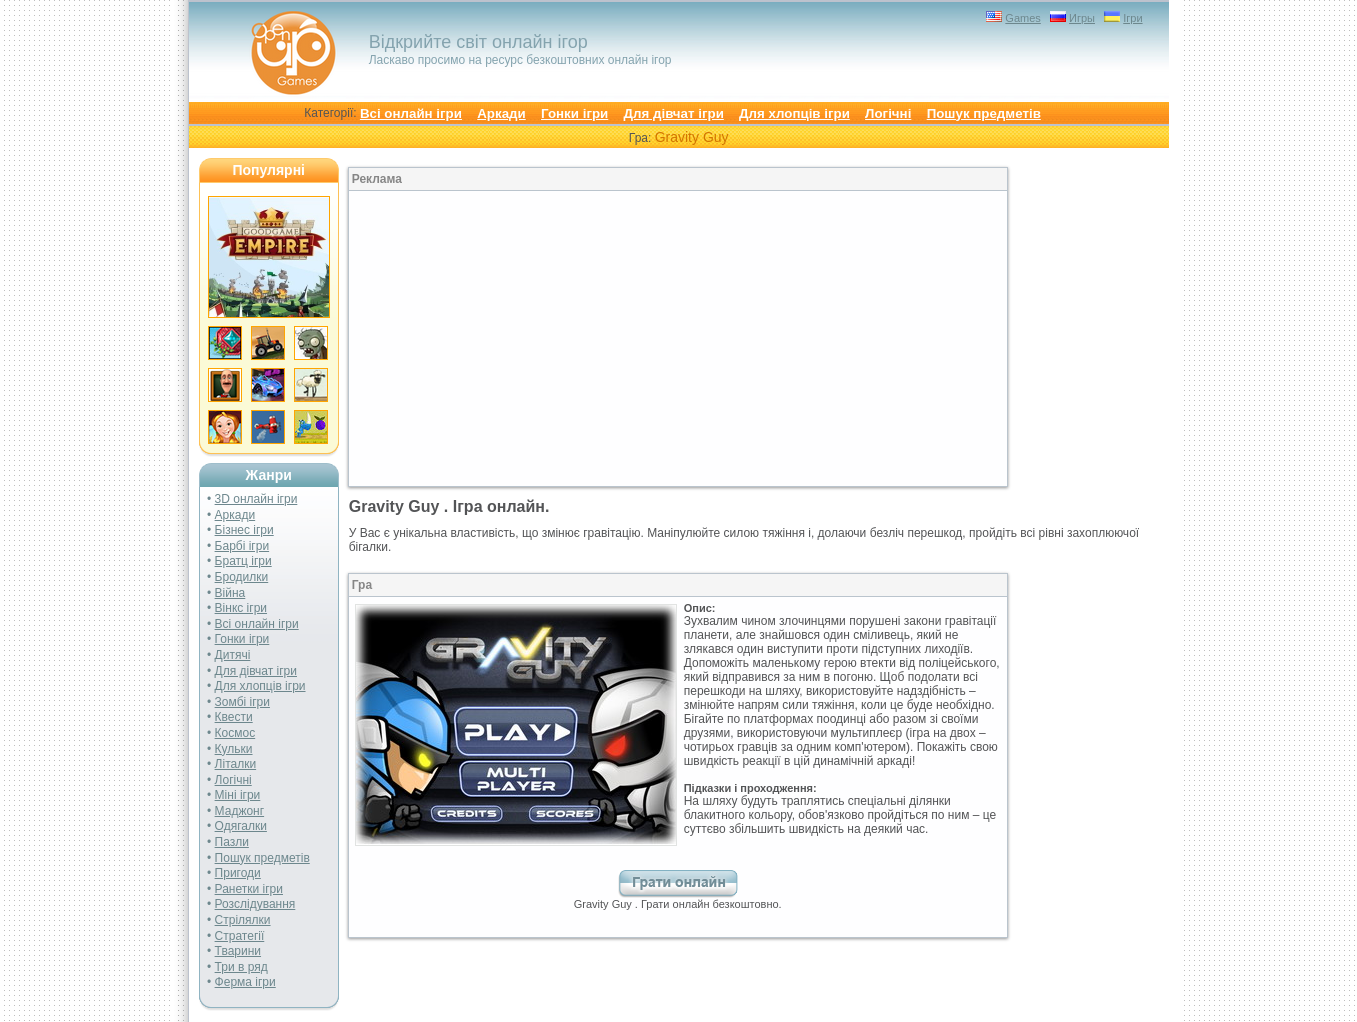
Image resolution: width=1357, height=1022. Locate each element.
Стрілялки (243, 920)
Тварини (238, 951)
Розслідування (255, 904)
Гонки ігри (574, 113)
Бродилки (242, 577)
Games (1022, 18)
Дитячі (233, 655)
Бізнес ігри (244, 530)
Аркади (501, 113)
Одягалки (241, 826)
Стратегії (240, 936)
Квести (234, 717)
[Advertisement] (513, 339)
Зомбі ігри (242, 702)
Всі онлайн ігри (411, 113)
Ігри (1132, 18)
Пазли (232, 842)
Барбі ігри (242, 546)
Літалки (236, 764)
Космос (235, 733)
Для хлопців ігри (794, 113)
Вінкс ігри (241, 608)
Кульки (234, 749)
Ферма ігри (245, 982)
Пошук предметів (984, 113)
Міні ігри (238, 795)
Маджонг (240, 811)
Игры (1082, 18)
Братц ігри (243, 561)
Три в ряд (241, 967)
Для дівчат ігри (674, 113)
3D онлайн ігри (256, 499)
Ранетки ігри (249, 889)
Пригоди (238, 873)
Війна (230, 593)
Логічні (888, 113)
